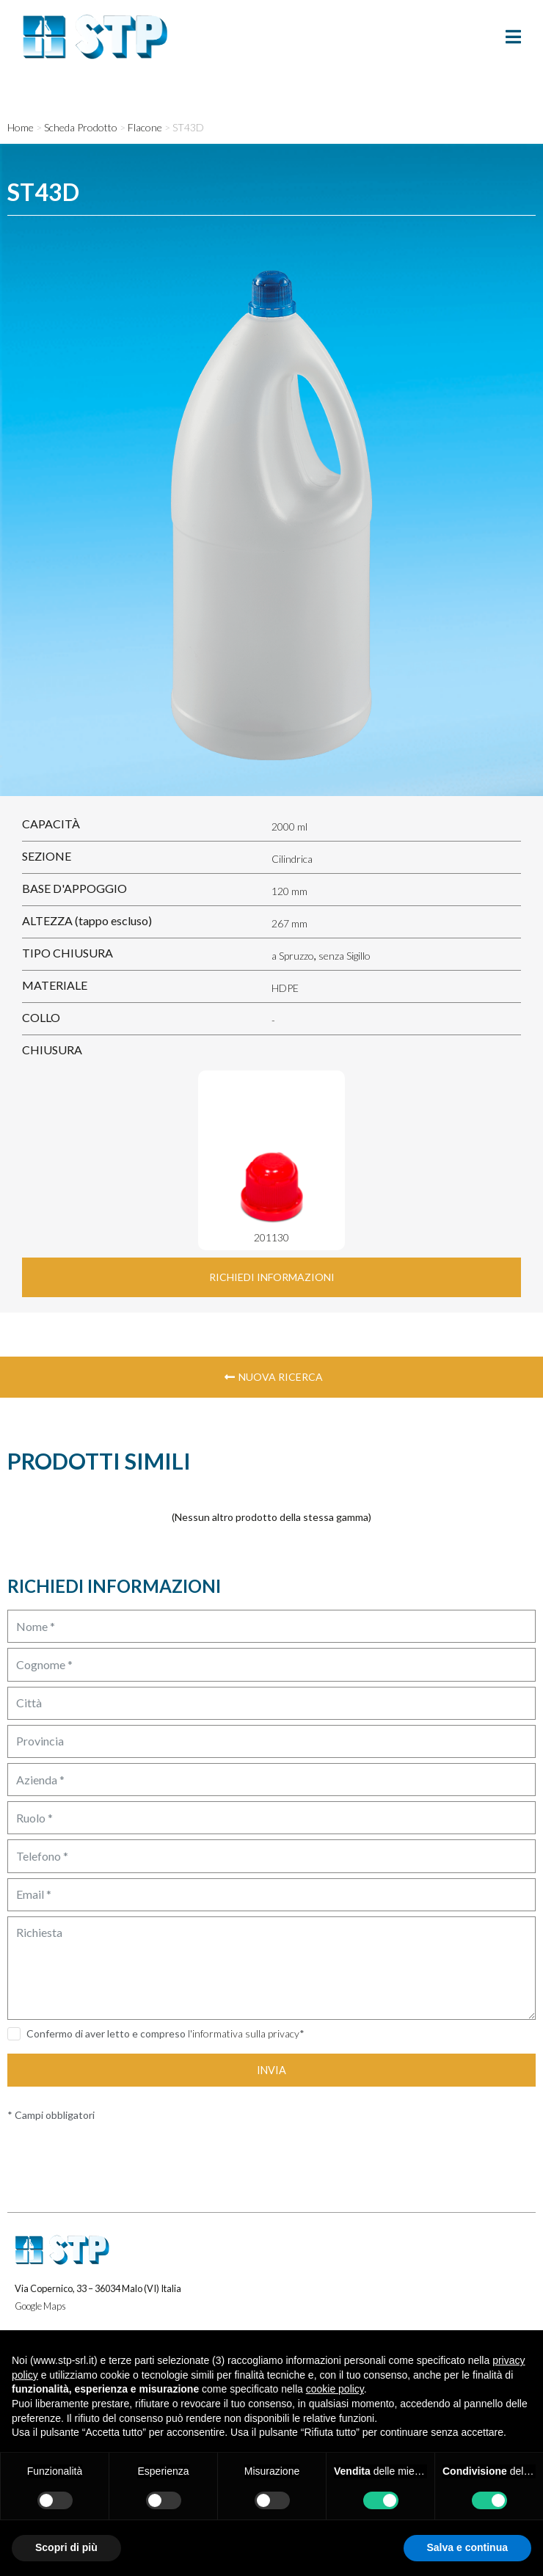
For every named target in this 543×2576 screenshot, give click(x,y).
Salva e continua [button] (467, 2547)
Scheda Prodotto (80, 127)
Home (20, 127)
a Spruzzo (293, 955)
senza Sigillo (344, 955)
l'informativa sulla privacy (243, 2033)
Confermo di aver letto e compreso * (165, 2033)
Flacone (145, 127)
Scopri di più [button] (66, 2547)
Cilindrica (292, 859)
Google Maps (40, 2306)
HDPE (285, 988)
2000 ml (289, 826)
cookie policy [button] (335, 2389)
